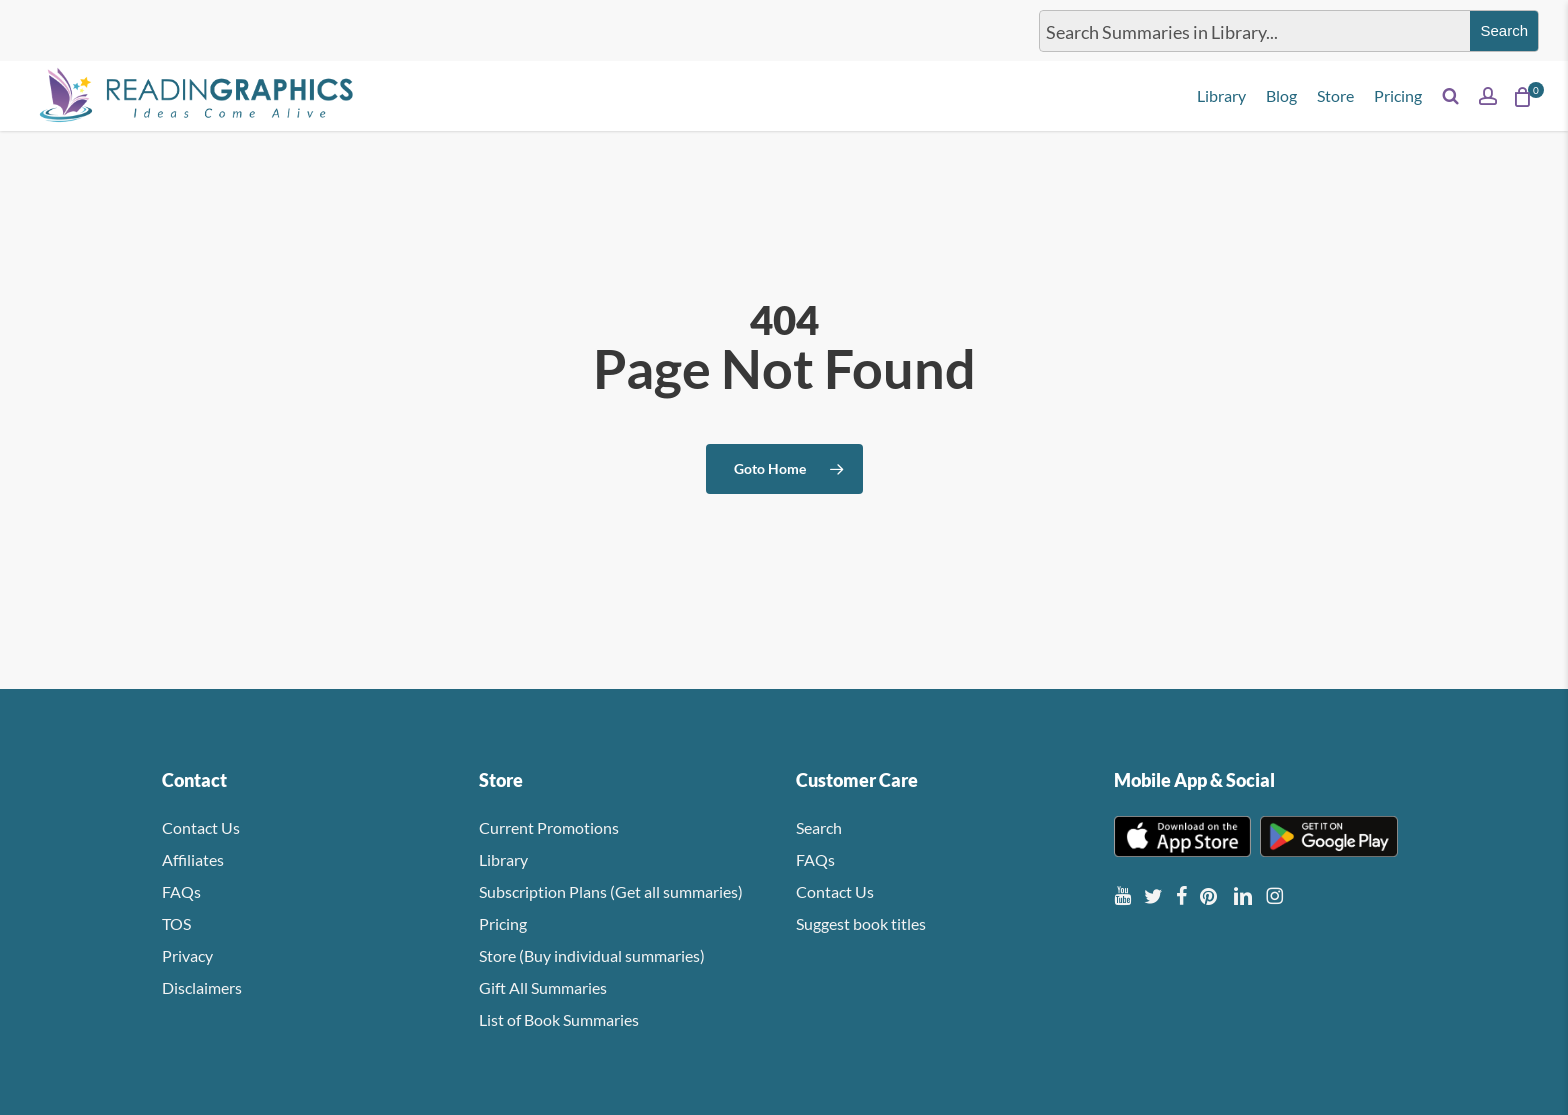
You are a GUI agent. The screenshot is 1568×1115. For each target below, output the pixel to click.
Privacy (187, 955)
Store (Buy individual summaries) (592, 955)
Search (819, 827)
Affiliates (193, 859)
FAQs (181, 891)
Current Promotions (549, 827)
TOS (176, 923)
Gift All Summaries (543, 987)
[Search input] (1251, 31)
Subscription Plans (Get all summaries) (611, 891)
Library (503, 859)
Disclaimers (202, 987)
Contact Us (201, 827)
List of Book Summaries (559, 1019)
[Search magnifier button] (1504, 31)
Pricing (503, 923)
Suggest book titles (861, 923)
